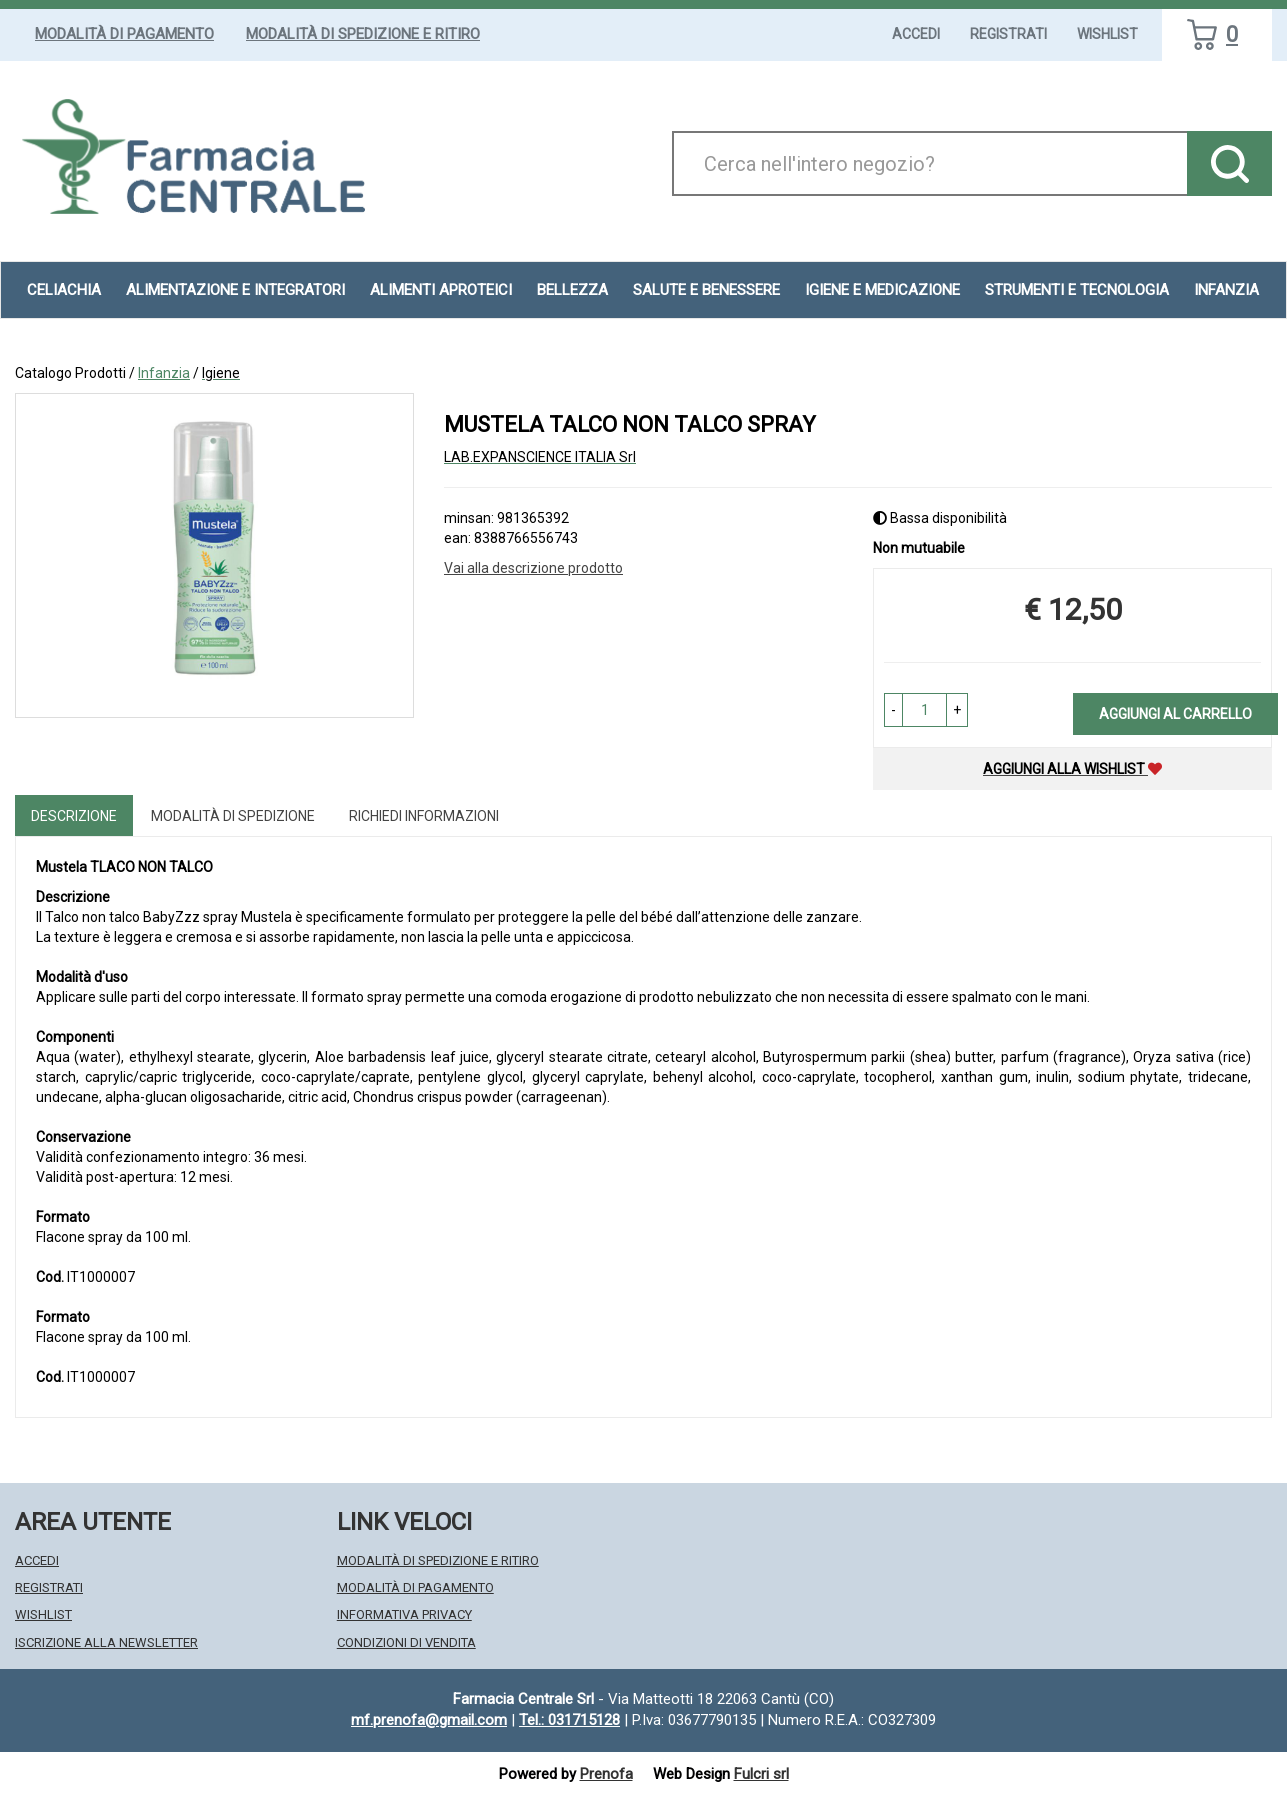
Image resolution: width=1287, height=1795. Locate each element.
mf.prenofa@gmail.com (429, 1720)
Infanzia (164, 373)
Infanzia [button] (1226, 290)
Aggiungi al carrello (1175, 714)
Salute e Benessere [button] (706, 290)
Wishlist (1107, 34)
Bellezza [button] (572, 290)
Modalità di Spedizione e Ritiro (363, 34)
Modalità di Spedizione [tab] (233, 816)
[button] (893, 710)
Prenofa (606, 1774)
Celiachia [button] (64, 290)
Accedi (916, 34)
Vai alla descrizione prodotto (533, 568)
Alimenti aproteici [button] (441, 290)
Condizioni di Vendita (406, 1642)
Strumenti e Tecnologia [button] (1077, 290)
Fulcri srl (761, 1774)
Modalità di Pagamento (124, 34)
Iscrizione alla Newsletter (106, 1642)
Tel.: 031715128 (569, 1720)
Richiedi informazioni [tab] (424, 816)
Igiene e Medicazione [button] (882, 290)
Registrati (1008, 34)
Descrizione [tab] (74, 816)
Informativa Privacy (404, 1614)
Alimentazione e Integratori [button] (235, 290)
